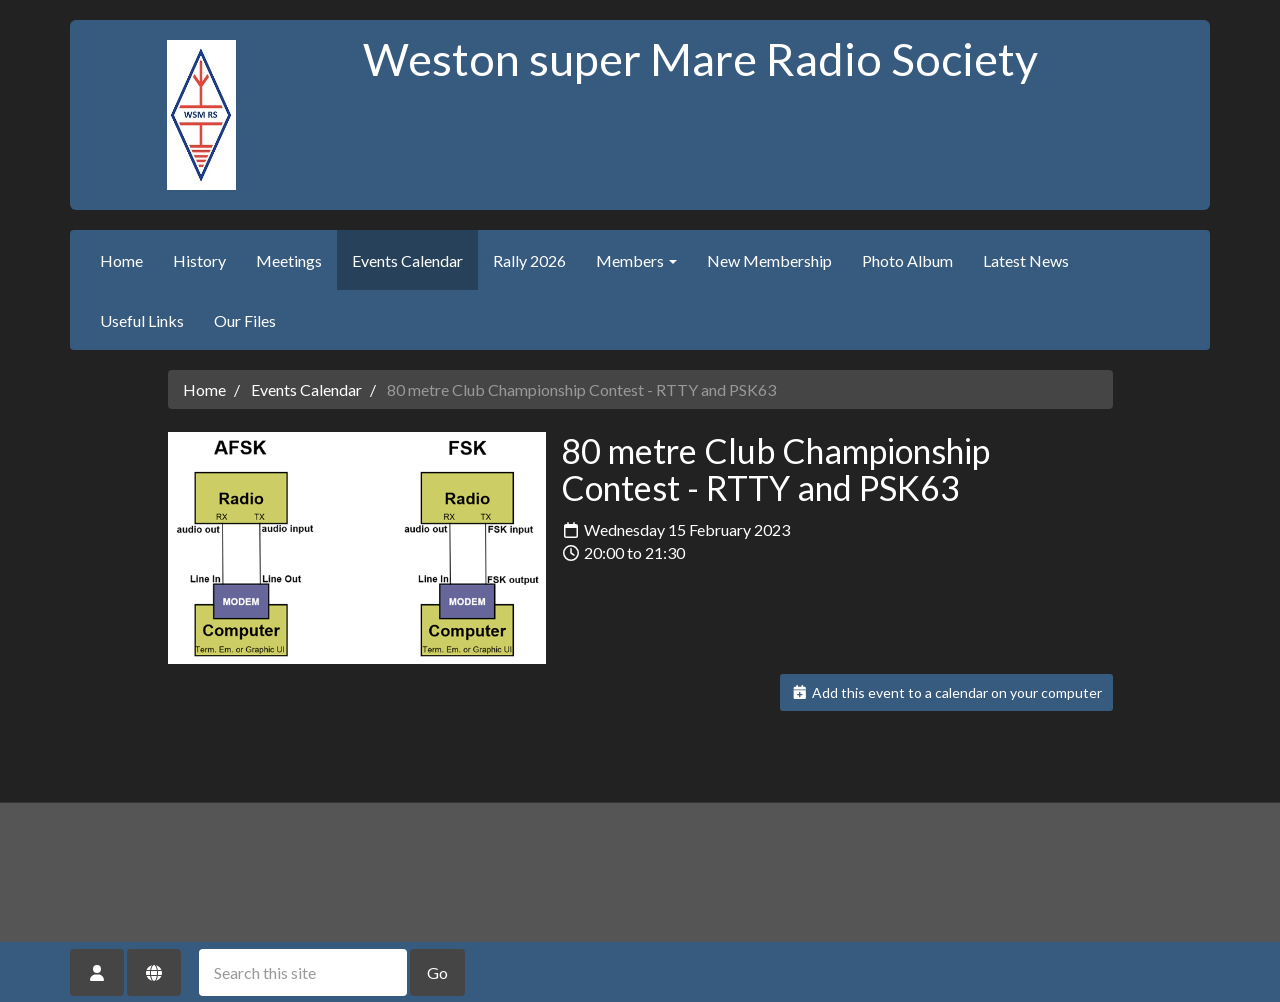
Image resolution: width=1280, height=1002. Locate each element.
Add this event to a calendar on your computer (946, 692)
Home (121, 260)
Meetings (289, 260)
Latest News (1026, 260)
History (199, 260)
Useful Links (142, 320)
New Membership (769, 260)
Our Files (245, 320)
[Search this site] (303, 972)
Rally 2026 (529, 260)
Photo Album (907, 260)
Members (636, 260)
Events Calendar (407, 260)
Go (437, 972)
